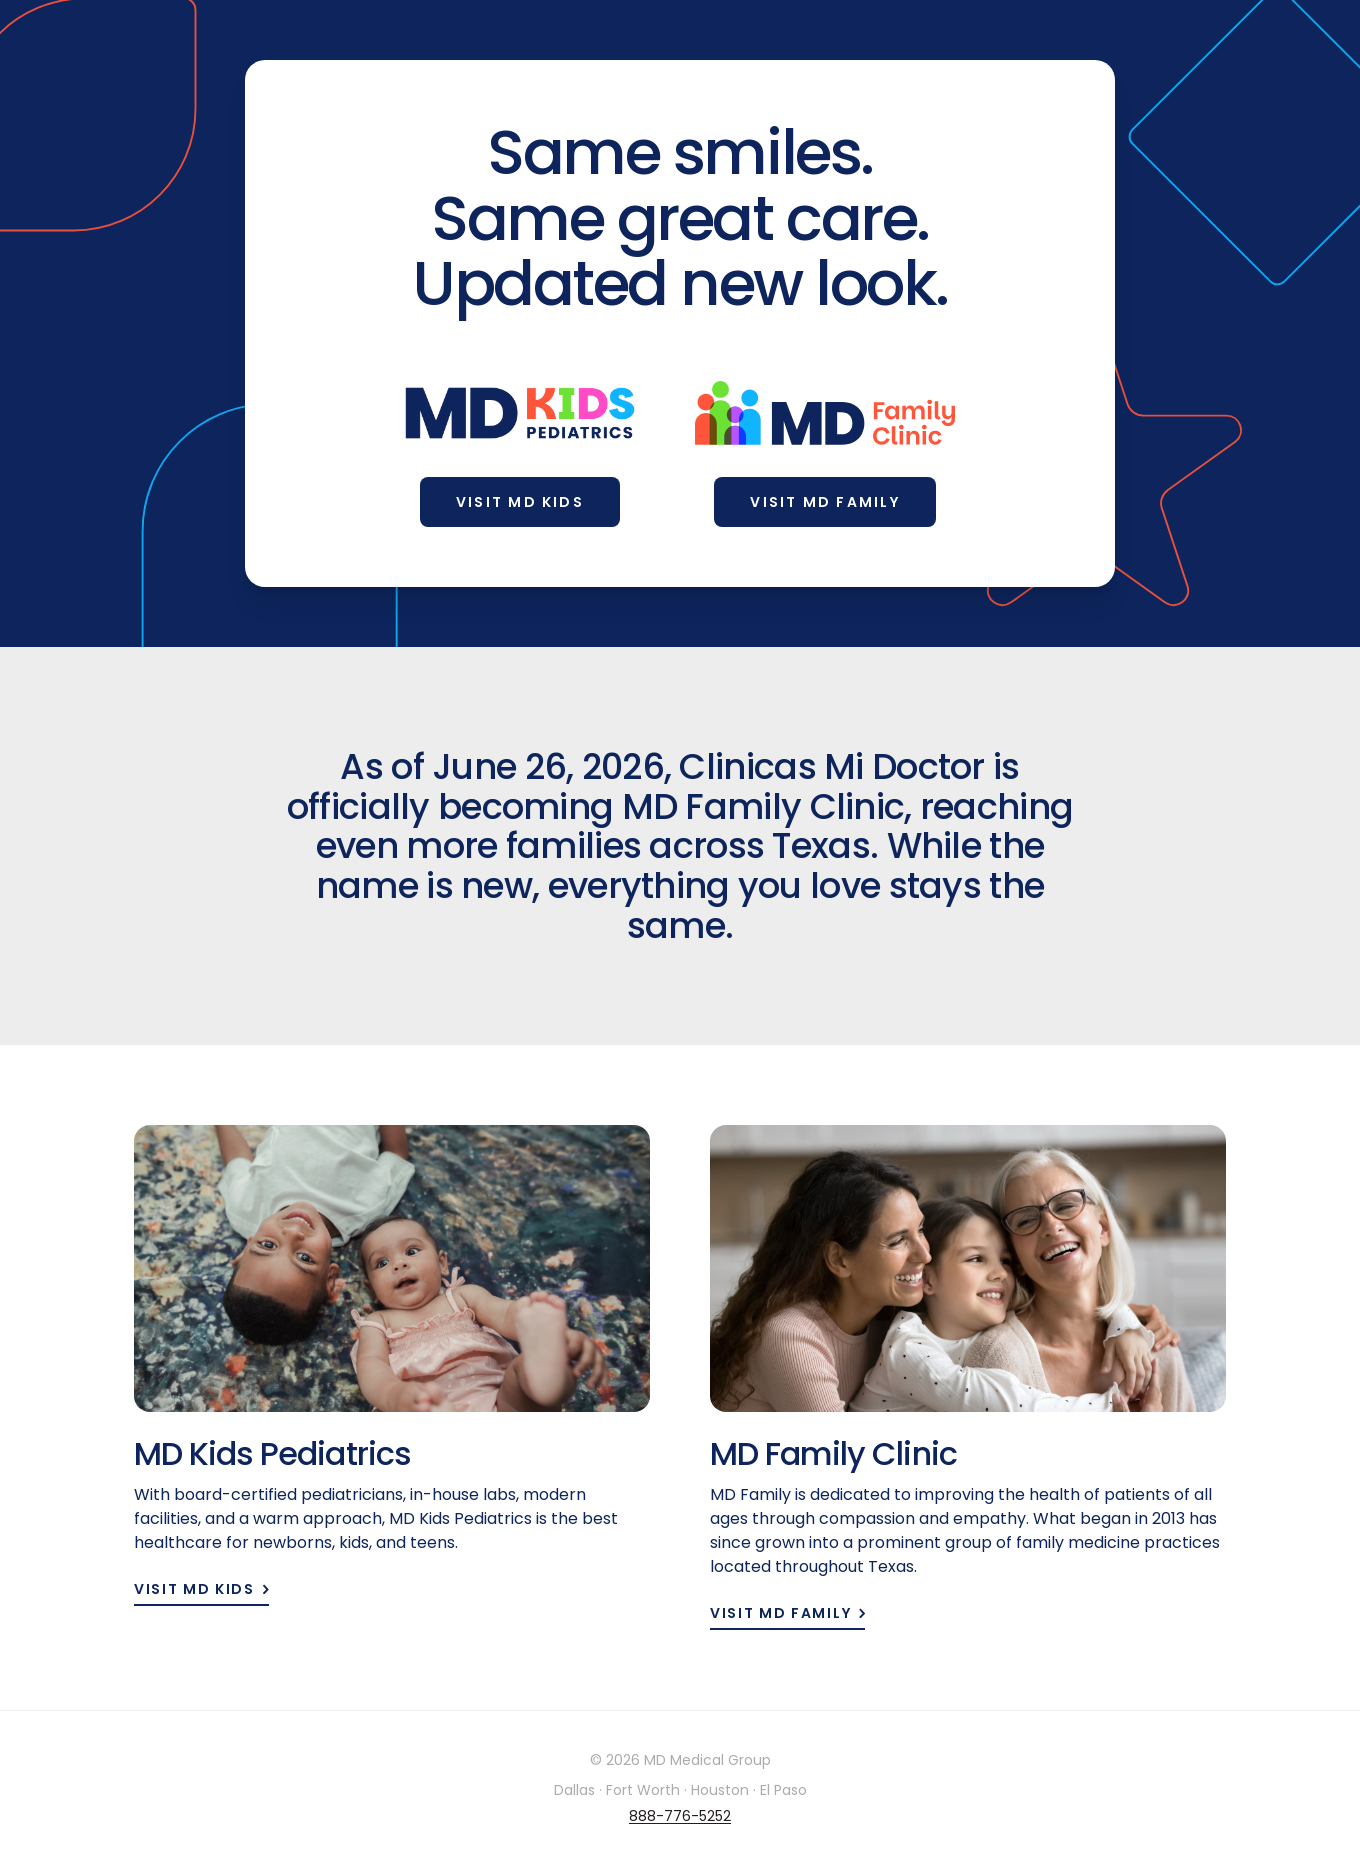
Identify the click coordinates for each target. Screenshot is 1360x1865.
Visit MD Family (825, 502)
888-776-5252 (680, 1816)
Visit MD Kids (520, 502)
